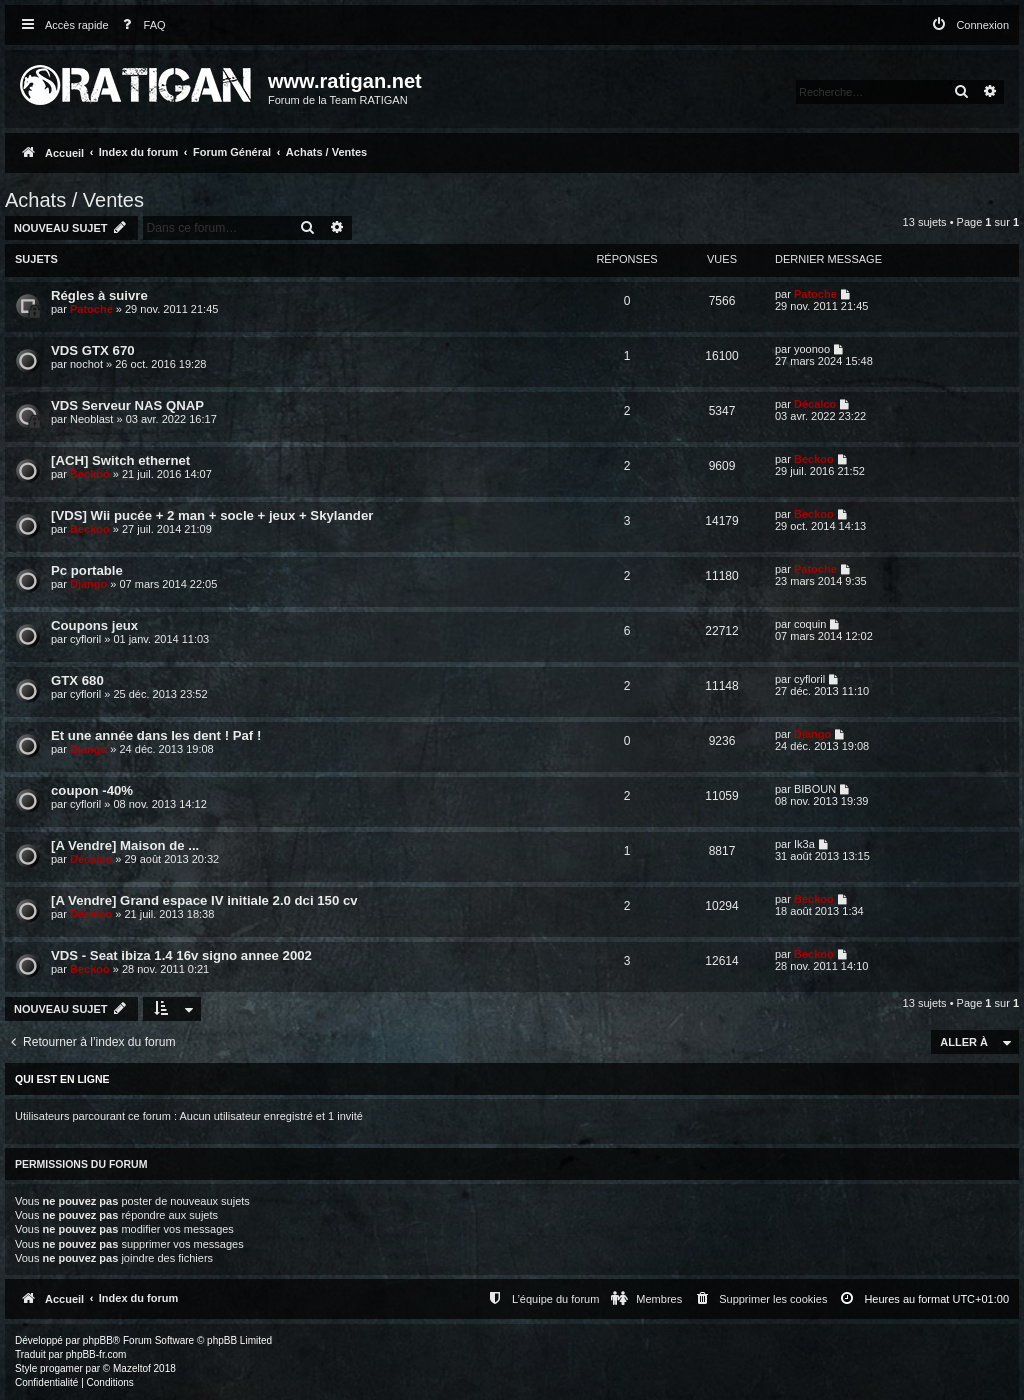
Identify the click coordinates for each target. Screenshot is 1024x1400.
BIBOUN (815, 789)
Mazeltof (132, 1368)
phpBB (98, 1340)
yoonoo (812, 349)
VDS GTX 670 (93, 350)
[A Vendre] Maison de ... (125, 845)
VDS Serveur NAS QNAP (127, 405)
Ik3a (804, 844)
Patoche (91, 309)
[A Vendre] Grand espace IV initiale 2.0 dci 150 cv (204, 900)
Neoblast (91, 419)
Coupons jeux (94, 625)
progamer (61, 1368)
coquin (810, 624)
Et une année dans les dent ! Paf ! (156, 735)
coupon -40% (92, 790)
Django (88, 584)
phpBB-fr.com (96, 1354)
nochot (86, 364)
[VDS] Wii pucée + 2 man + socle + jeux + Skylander (212, 515)
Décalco (815, 404)
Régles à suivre (99, 295)
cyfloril (85, 639)
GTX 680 (77, 680)
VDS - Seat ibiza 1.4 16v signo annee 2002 (181, 955)
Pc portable (87, 570)
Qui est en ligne (62, 1079)
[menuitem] (140, 25)
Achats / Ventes (74, 200)
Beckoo (90, 474)
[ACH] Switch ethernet (120, 460)
